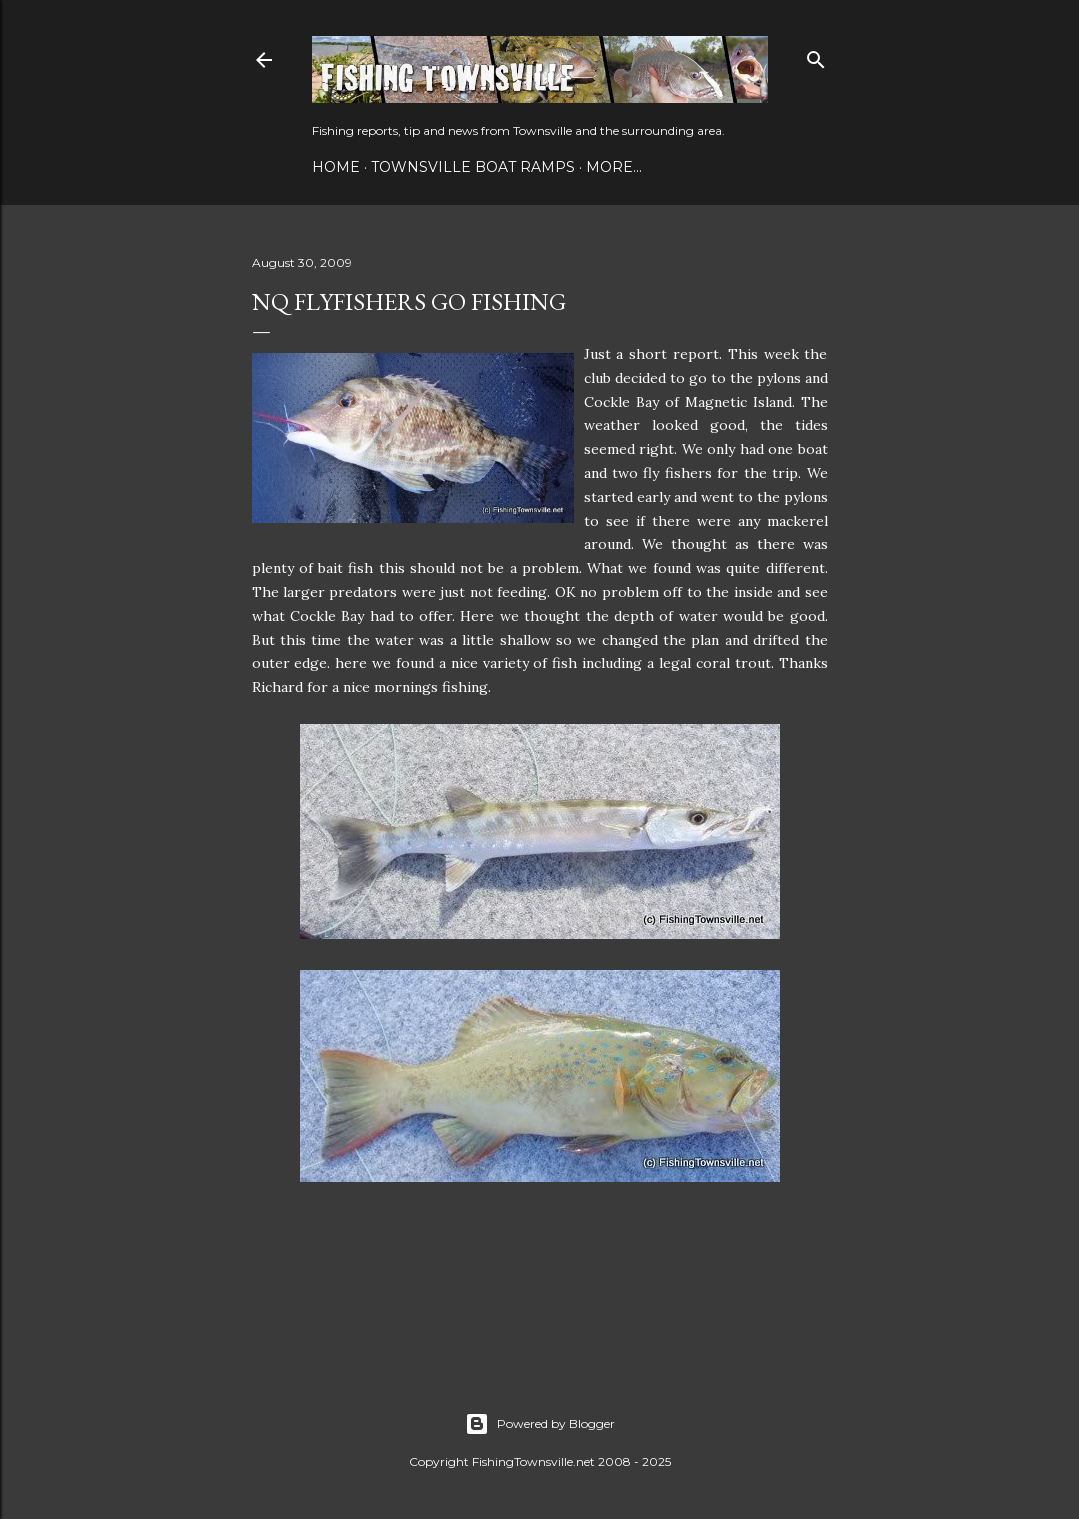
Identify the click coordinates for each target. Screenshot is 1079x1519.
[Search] (816, 55)
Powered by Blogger (540, 1424)
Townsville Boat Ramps (473, 167)
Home (336, 167)
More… (614, 167)
